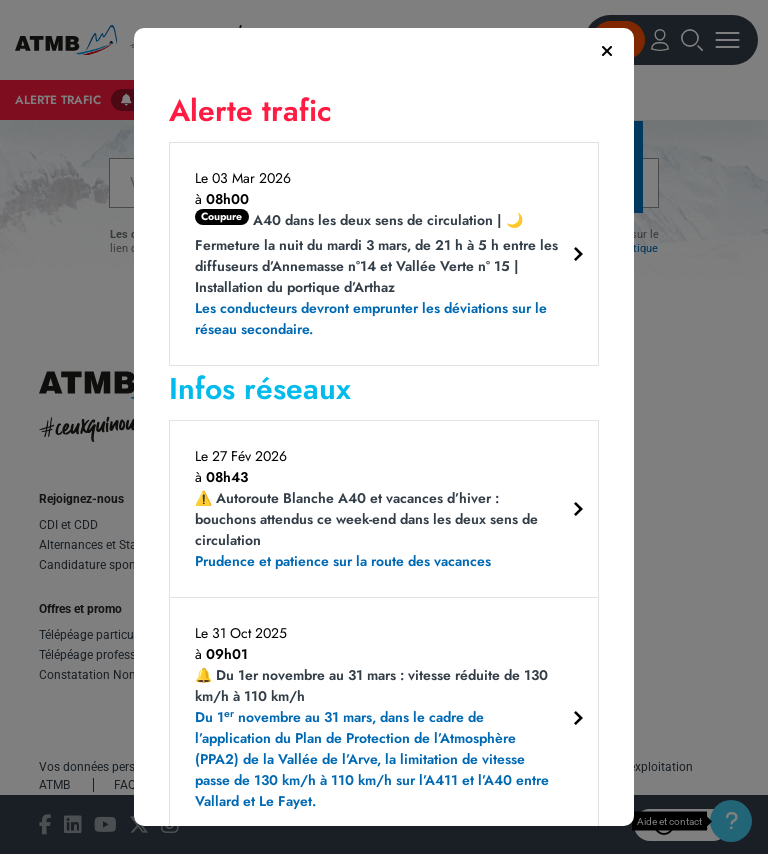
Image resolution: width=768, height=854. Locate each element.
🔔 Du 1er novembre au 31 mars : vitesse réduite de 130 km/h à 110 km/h (376, 738)
